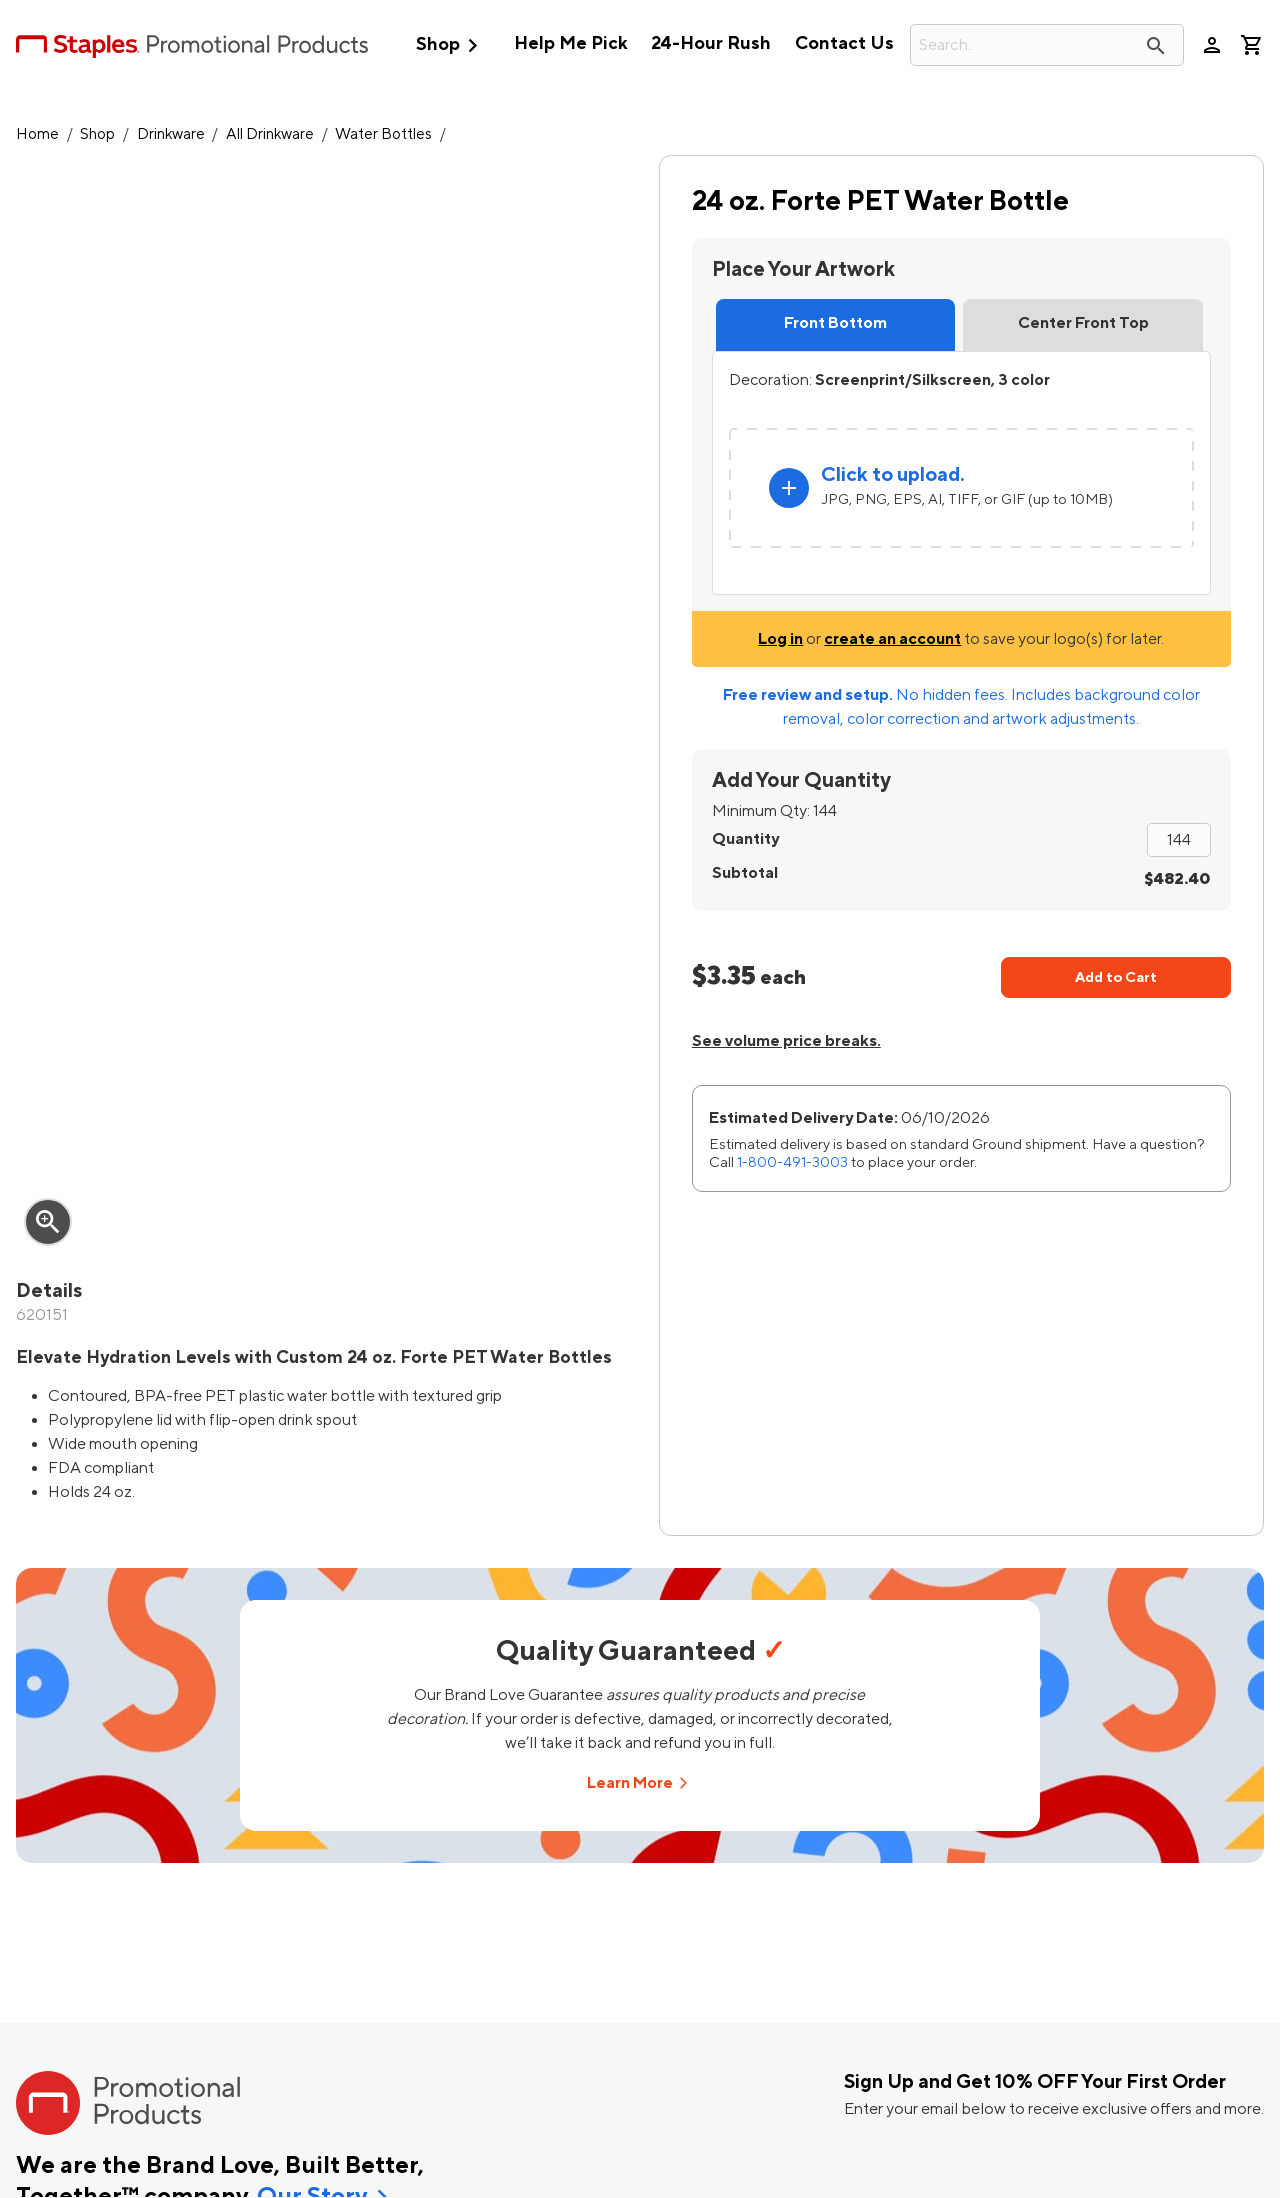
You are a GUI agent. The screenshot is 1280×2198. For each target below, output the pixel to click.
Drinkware (171, 134)
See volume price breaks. (786, 1041)
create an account (892, 639)
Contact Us (844, 43)
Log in (780, 639)
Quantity (745, 839)
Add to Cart (1116, 977)
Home (37, 134)
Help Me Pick (570, 43)
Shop (451, 45)
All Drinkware (270, 134)
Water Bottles (383, 134)
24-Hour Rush (711, 43)
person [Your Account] (1212, 45)
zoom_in (48, 1222)
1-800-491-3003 (792, 1162)
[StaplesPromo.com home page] (192, 45)
